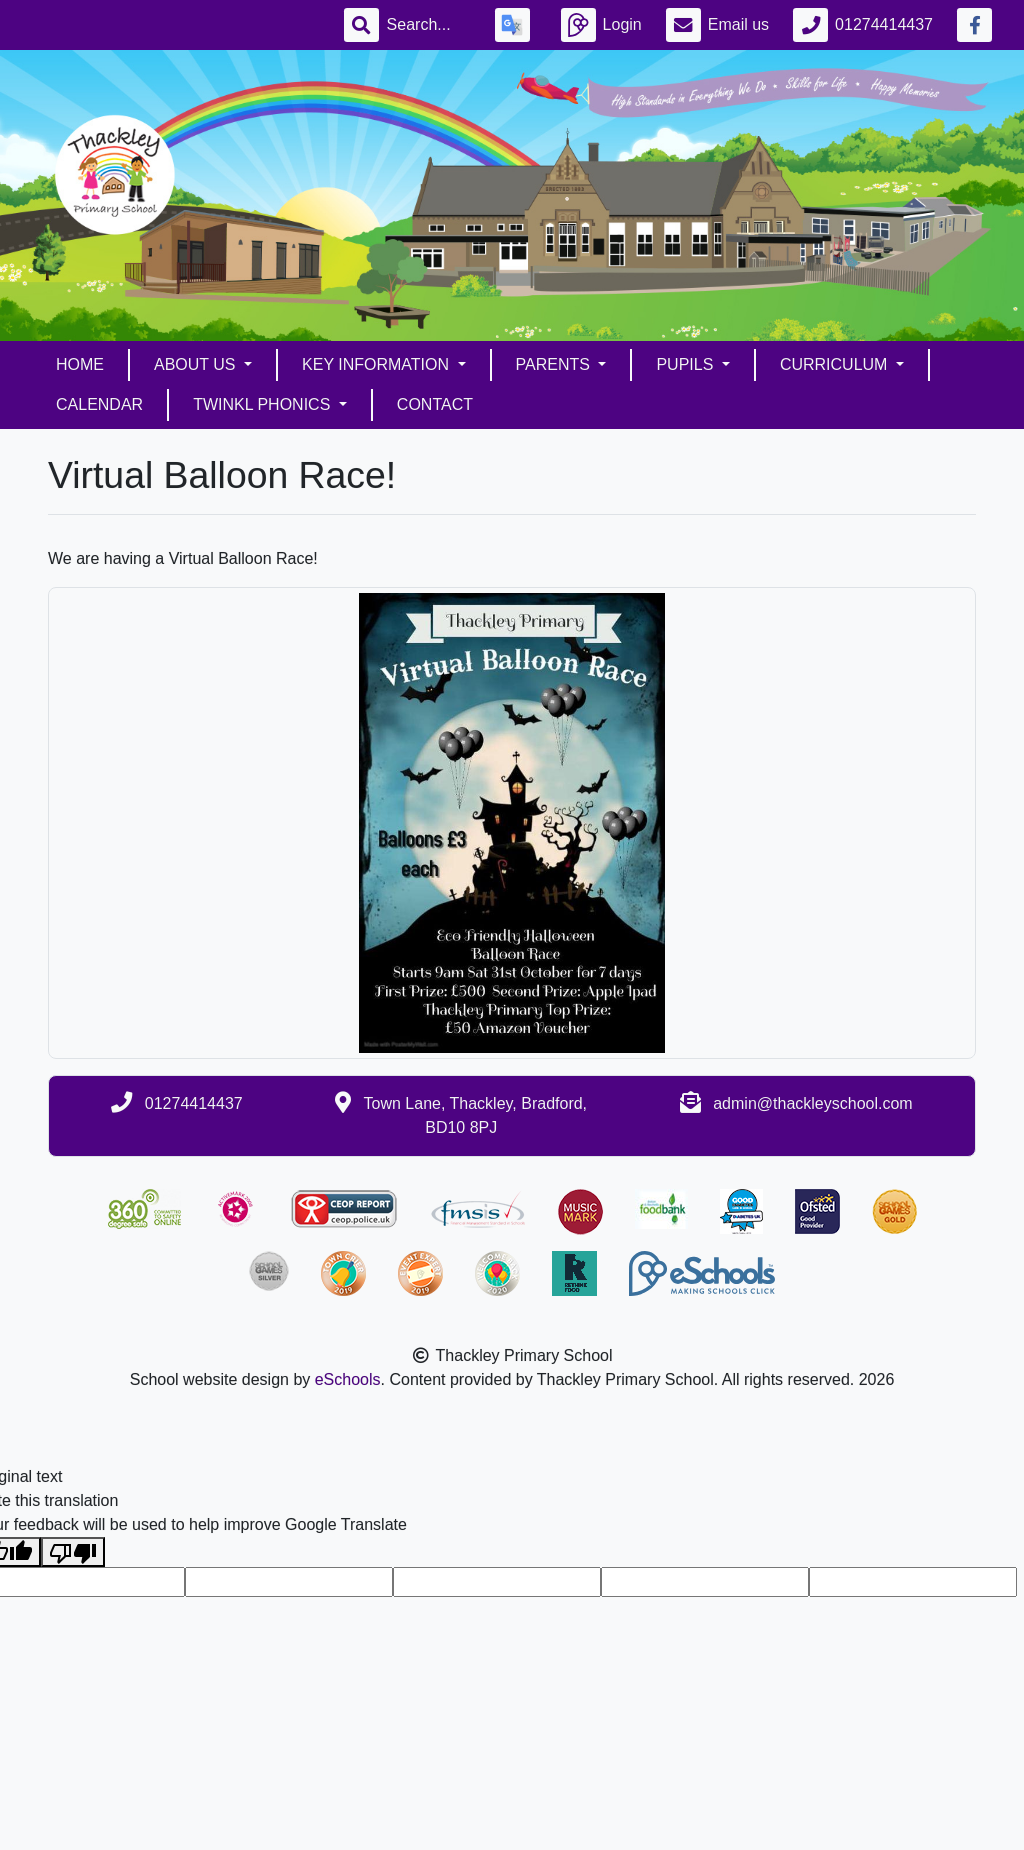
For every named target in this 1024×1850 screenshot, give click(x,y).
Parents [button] (555, 364)
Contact (435, 404)
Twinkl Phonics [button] (264, 404)
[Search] (429, 25)
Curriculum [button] (836, 364)
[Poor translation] (73, 1552)
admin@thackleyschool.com (812, 1103)
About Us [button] (197, 364)
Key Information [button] (377, 364)
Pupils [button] (686, 364)
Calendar (99, 404)
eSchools (348, 1379)
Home (80, 364)
